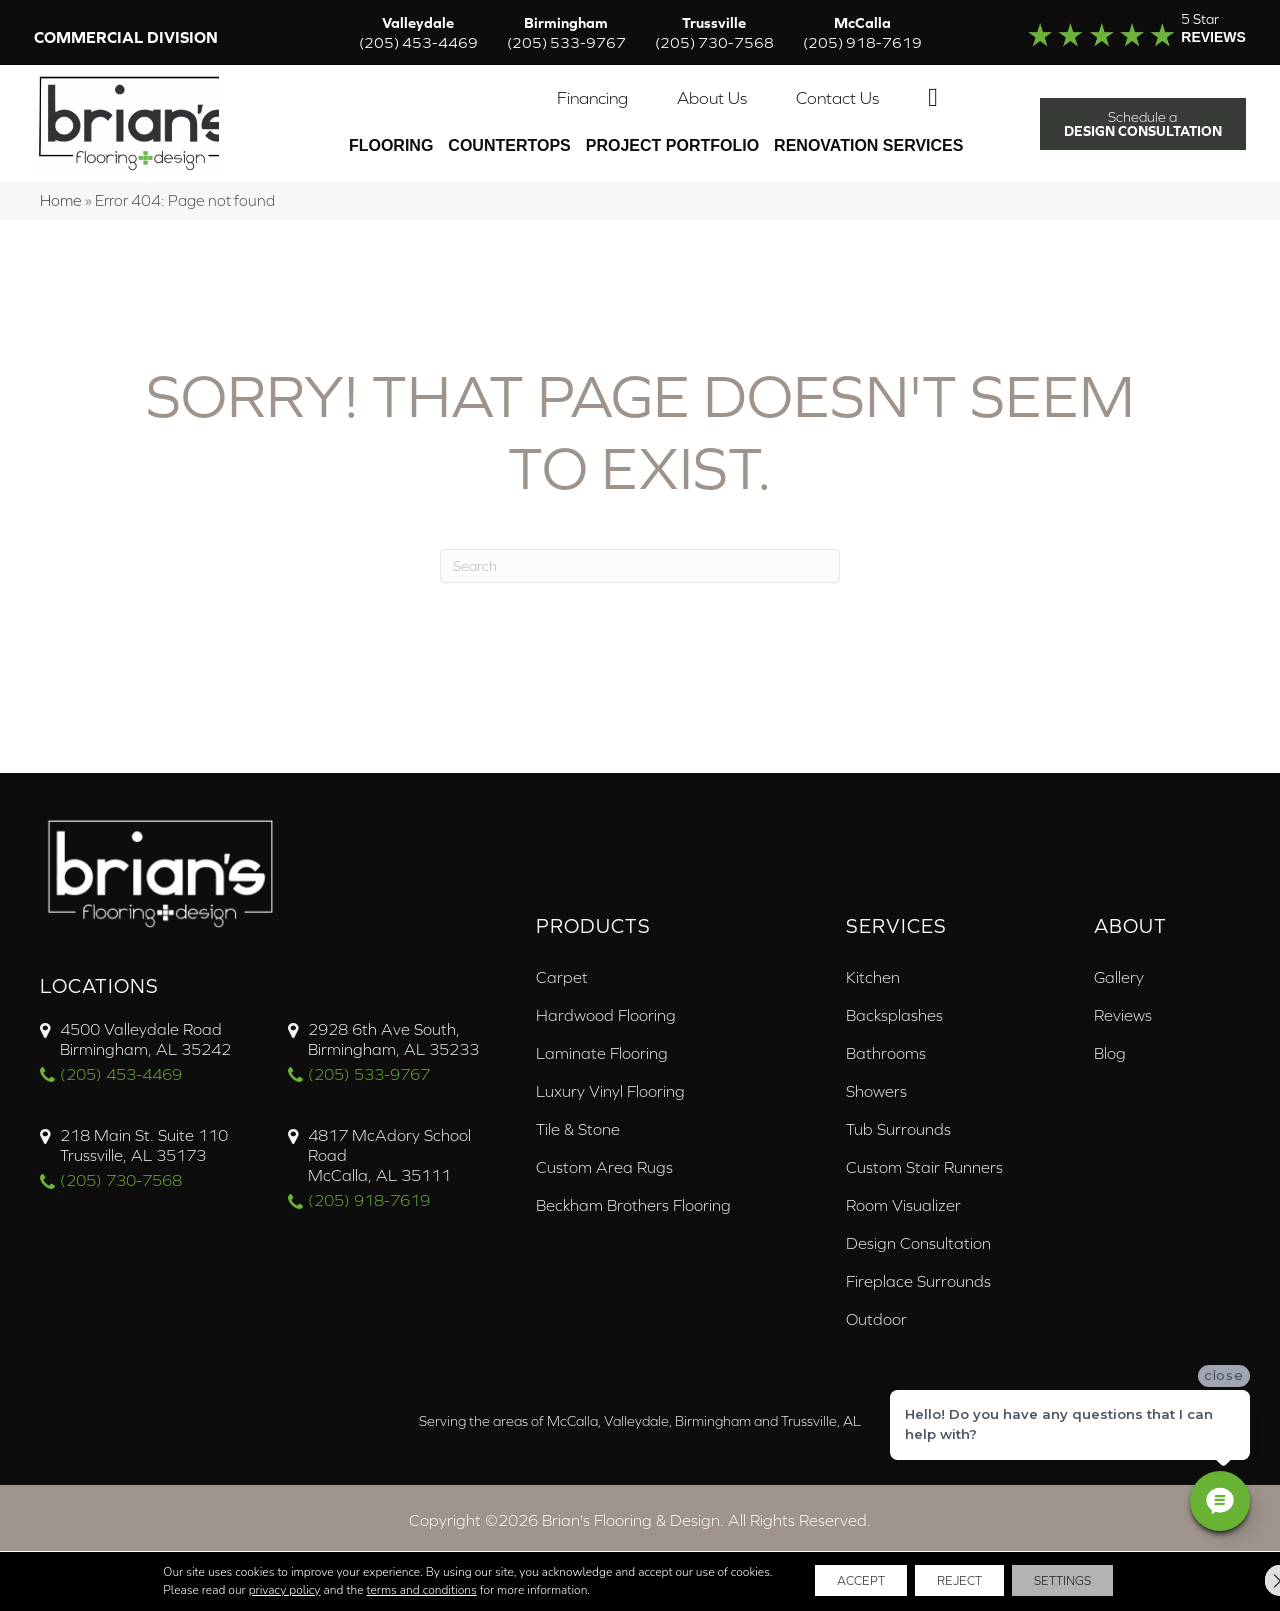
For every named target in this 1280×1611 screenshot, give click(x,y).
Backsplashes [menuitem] (894, 992)
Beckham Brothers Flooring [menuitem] (633, 1182)
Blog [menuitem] (1110, 1030)
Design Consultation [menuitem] (918, 1220)
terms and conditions (388, 1589)
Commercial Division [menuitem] (132, 39)
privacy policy (251, 1589)
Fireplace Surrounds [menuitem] (918, 1258)
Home (61, 177)
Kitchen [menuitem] (873, 954)
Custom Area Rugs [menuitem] (604, 1144)
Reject (958, 1580)
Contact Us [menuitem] (834, 89)
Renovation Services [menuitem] (865, 136)
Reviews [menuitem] (1123, 992)
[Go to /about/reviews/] (1117, 34)
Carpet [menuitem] (562, 954)
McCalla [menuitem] (862, 34)
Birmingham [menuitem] (566, 34)
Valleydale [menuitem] (418, 34)
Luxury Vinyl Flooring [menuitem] (610, 1068)
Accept (838, 1580)
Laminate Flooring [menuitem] (602, 1030)
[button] (934, 89)
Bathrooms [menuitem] (886, 1030)
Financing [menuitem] (589, 89)
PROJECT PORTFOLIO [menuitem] (668, 136)
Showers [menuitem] (876, 1068)
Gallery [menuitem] (1119, 954)
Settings (1084, 1580)
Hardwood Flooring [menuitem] (606, 992)
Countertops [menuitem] (506, 136)
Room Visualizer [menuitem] (903, 1182)
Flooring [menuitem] (388, 136)
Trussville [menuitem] (714, 34)
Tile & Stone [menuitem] (578, 1106)
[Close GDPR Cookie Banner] (1248, 1580)
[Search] (640, 543)
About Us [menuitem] (709, 89)
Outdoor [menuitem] (876, 1296)
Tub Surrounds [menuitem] (898, 1106)
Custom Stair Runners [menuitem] (924, 1144)
